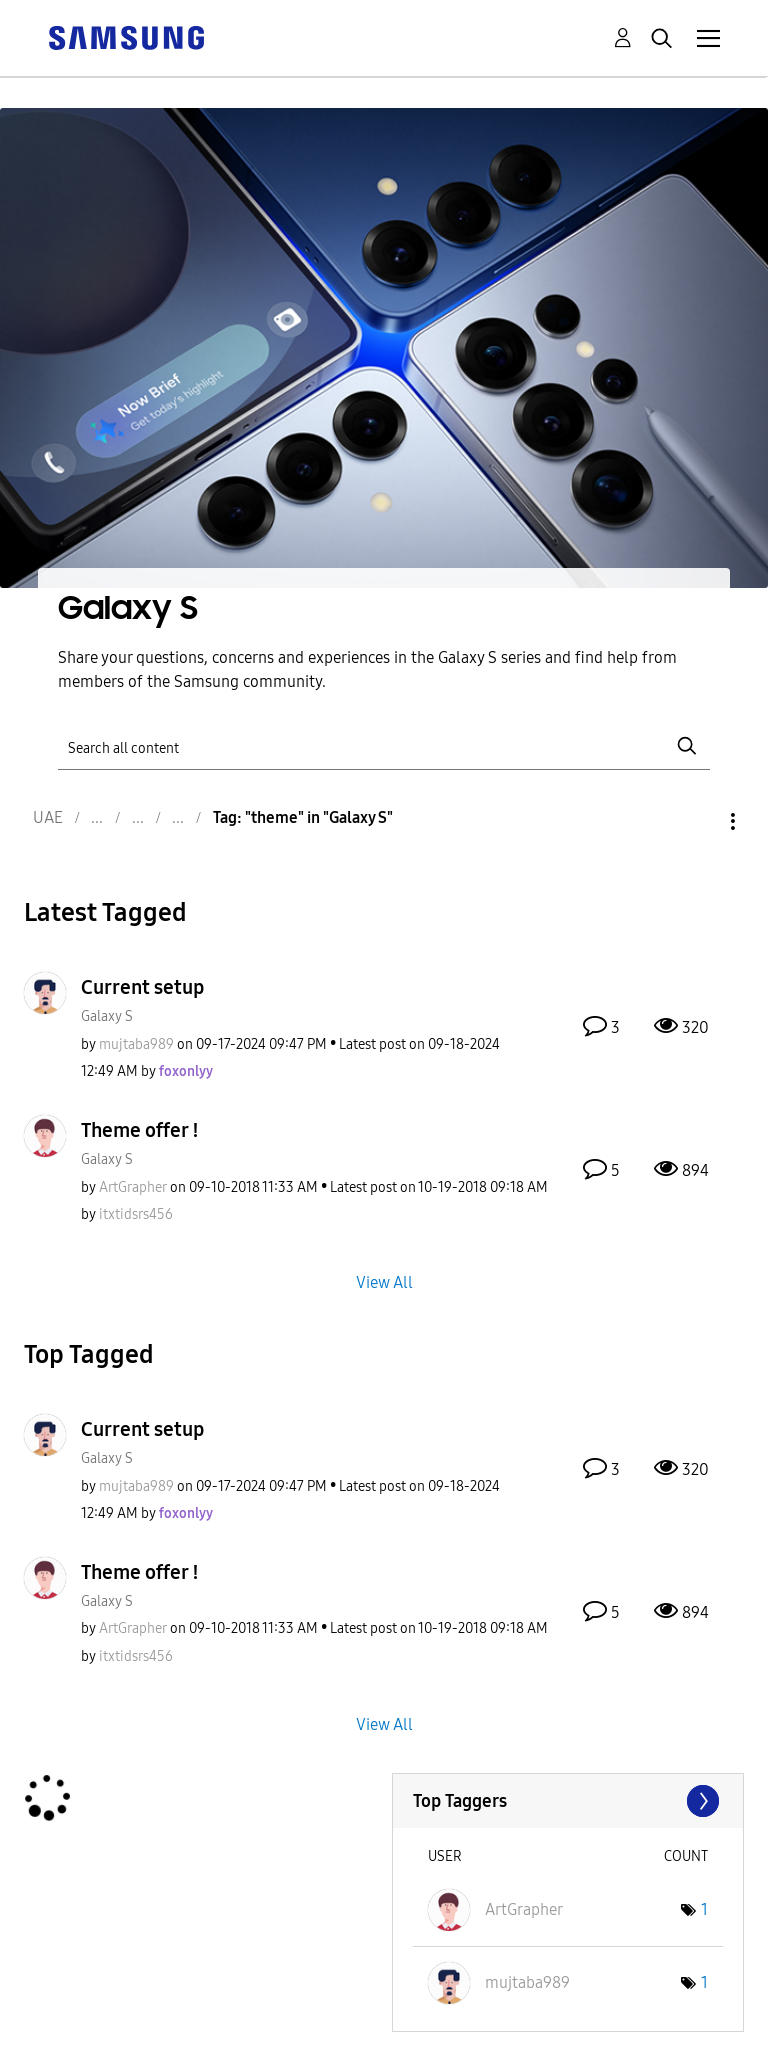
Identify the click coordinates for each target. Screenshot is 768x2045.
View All (384, 1281)
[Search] (383, 746)
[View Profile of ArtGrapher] (133, 1187)
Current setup (142, 987)
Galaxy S (107, 1016)
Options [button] (699, 821)
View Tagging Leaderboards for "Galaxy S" (568, 1801)
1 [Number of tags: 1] (704, 1909)
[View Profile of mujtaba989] (136, 1044)
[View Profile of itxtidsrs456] (136, 1214)
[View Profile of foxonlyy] (186, 1071)
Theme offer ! (140, 1130)
